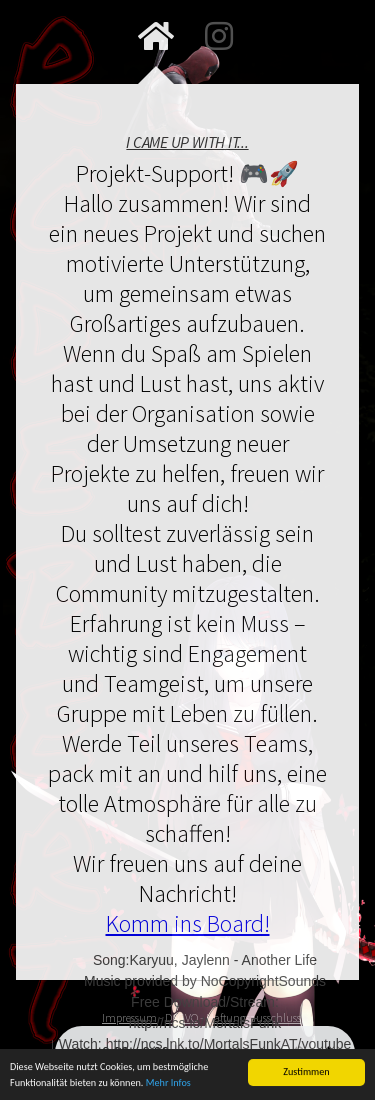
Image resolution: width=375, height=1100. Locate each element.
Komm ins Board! (188, 923)
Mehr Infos (168, 1084)
